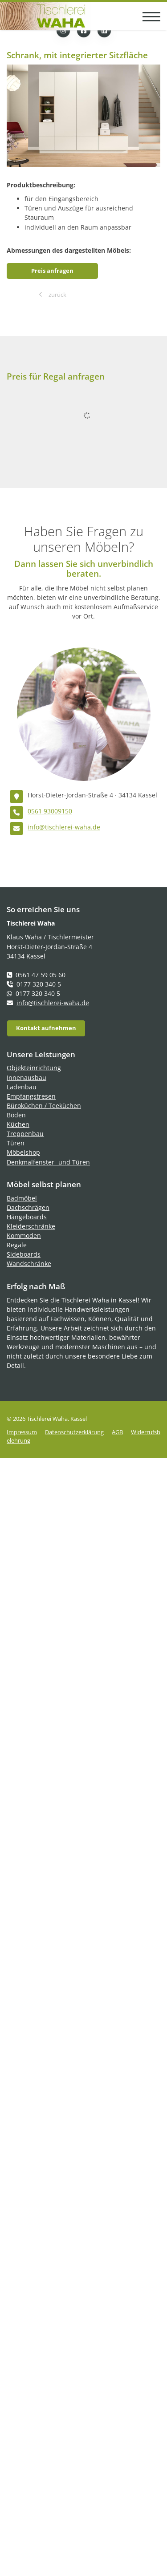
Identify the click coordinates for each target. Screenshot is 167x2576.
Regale (17, 1245)
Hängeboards (27, 1217)
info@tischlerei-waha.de (64, 827)
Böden (16, 1115)
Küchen (18, 1124)
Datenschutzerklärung (74, 1432)
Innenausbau (26, 1077)
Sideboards (24, 1254)
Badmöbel (22, 1198)
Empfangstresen (31, 1096)
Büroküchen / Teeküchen (44, 1105)
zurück (56, 295)
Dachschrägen (28, 1207)
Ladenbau (22, 1087)
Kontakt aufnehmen (46, 1028)
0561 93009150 (50, 811)
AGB (117, 1432)
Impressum (22, 1432)
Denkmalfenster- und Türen (48, 1162)
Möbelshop (23, 1152)
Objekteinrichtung (34, 1068)
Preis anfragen (52, 271)
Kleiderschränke (31, 1226)
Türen (15, 1143)
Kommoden (24, 1235)
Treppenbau (25, 1133)
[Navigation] (148, 16)
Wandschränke (29, 1263)
